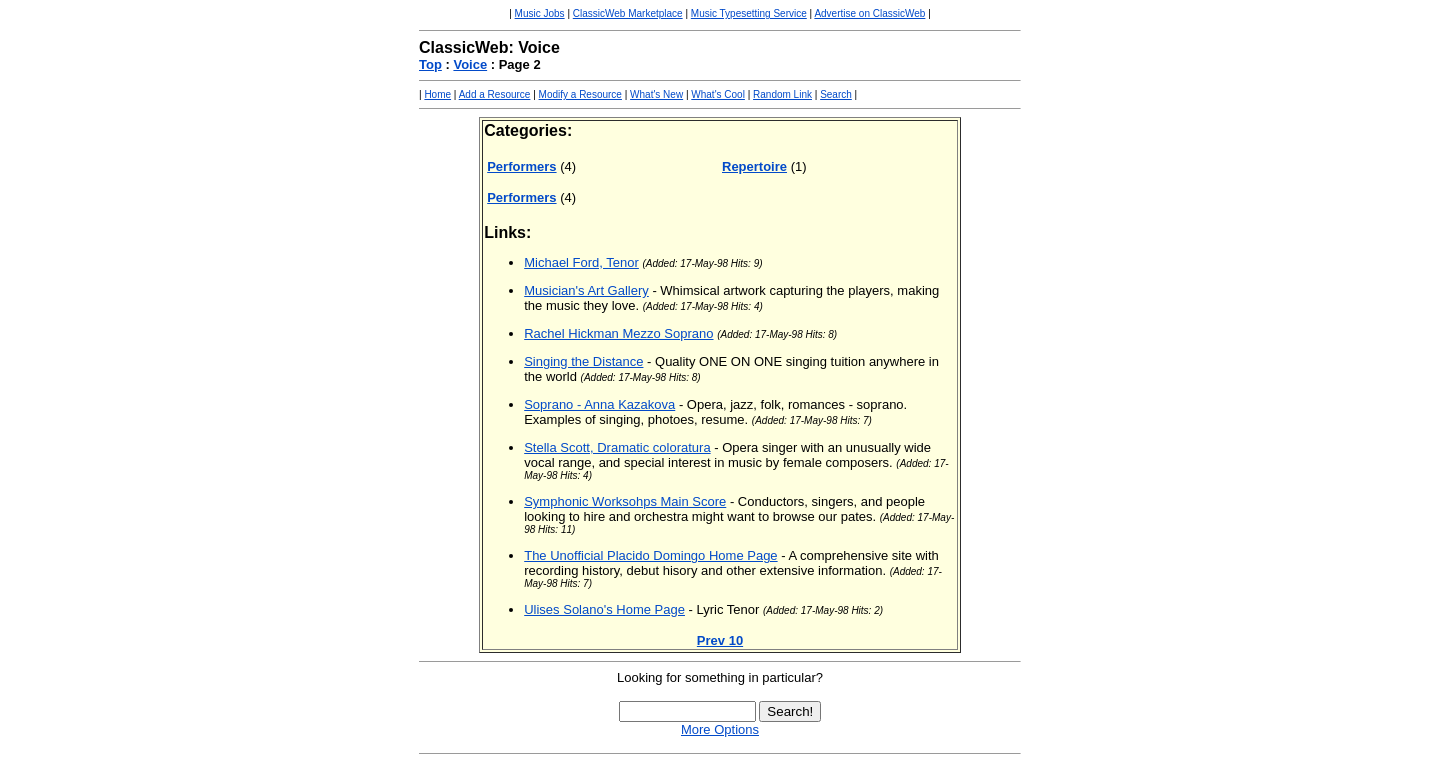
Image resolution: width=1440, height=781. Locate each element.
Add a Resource (495, 94)
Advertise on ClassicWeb (869, 13)
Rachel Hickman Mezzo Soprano (618, 333)
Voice (470, 64)
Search (836, 94)
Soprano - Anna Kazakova (599, 404)
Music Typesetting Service (749, 13)
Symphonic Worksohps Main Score (625, 501)
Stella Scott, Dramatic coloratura (617, 447)
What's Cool (718, 94)
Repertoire (754, 166)
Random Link (782, 94)
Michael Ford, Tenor (581, 262)
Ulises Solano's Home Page (604, 609)
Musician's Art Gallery (586, 290)
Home (437, 94)
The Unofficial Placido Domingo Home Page (650, 555)
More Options (720, 729)
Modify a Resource (580, 94)
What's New (656, 94)
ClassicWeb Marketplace (628, 13)
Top (430, 64)
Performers (521, 166)
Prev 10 (720, 640)
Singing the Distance (583, 361)
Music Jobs (540, 13)
